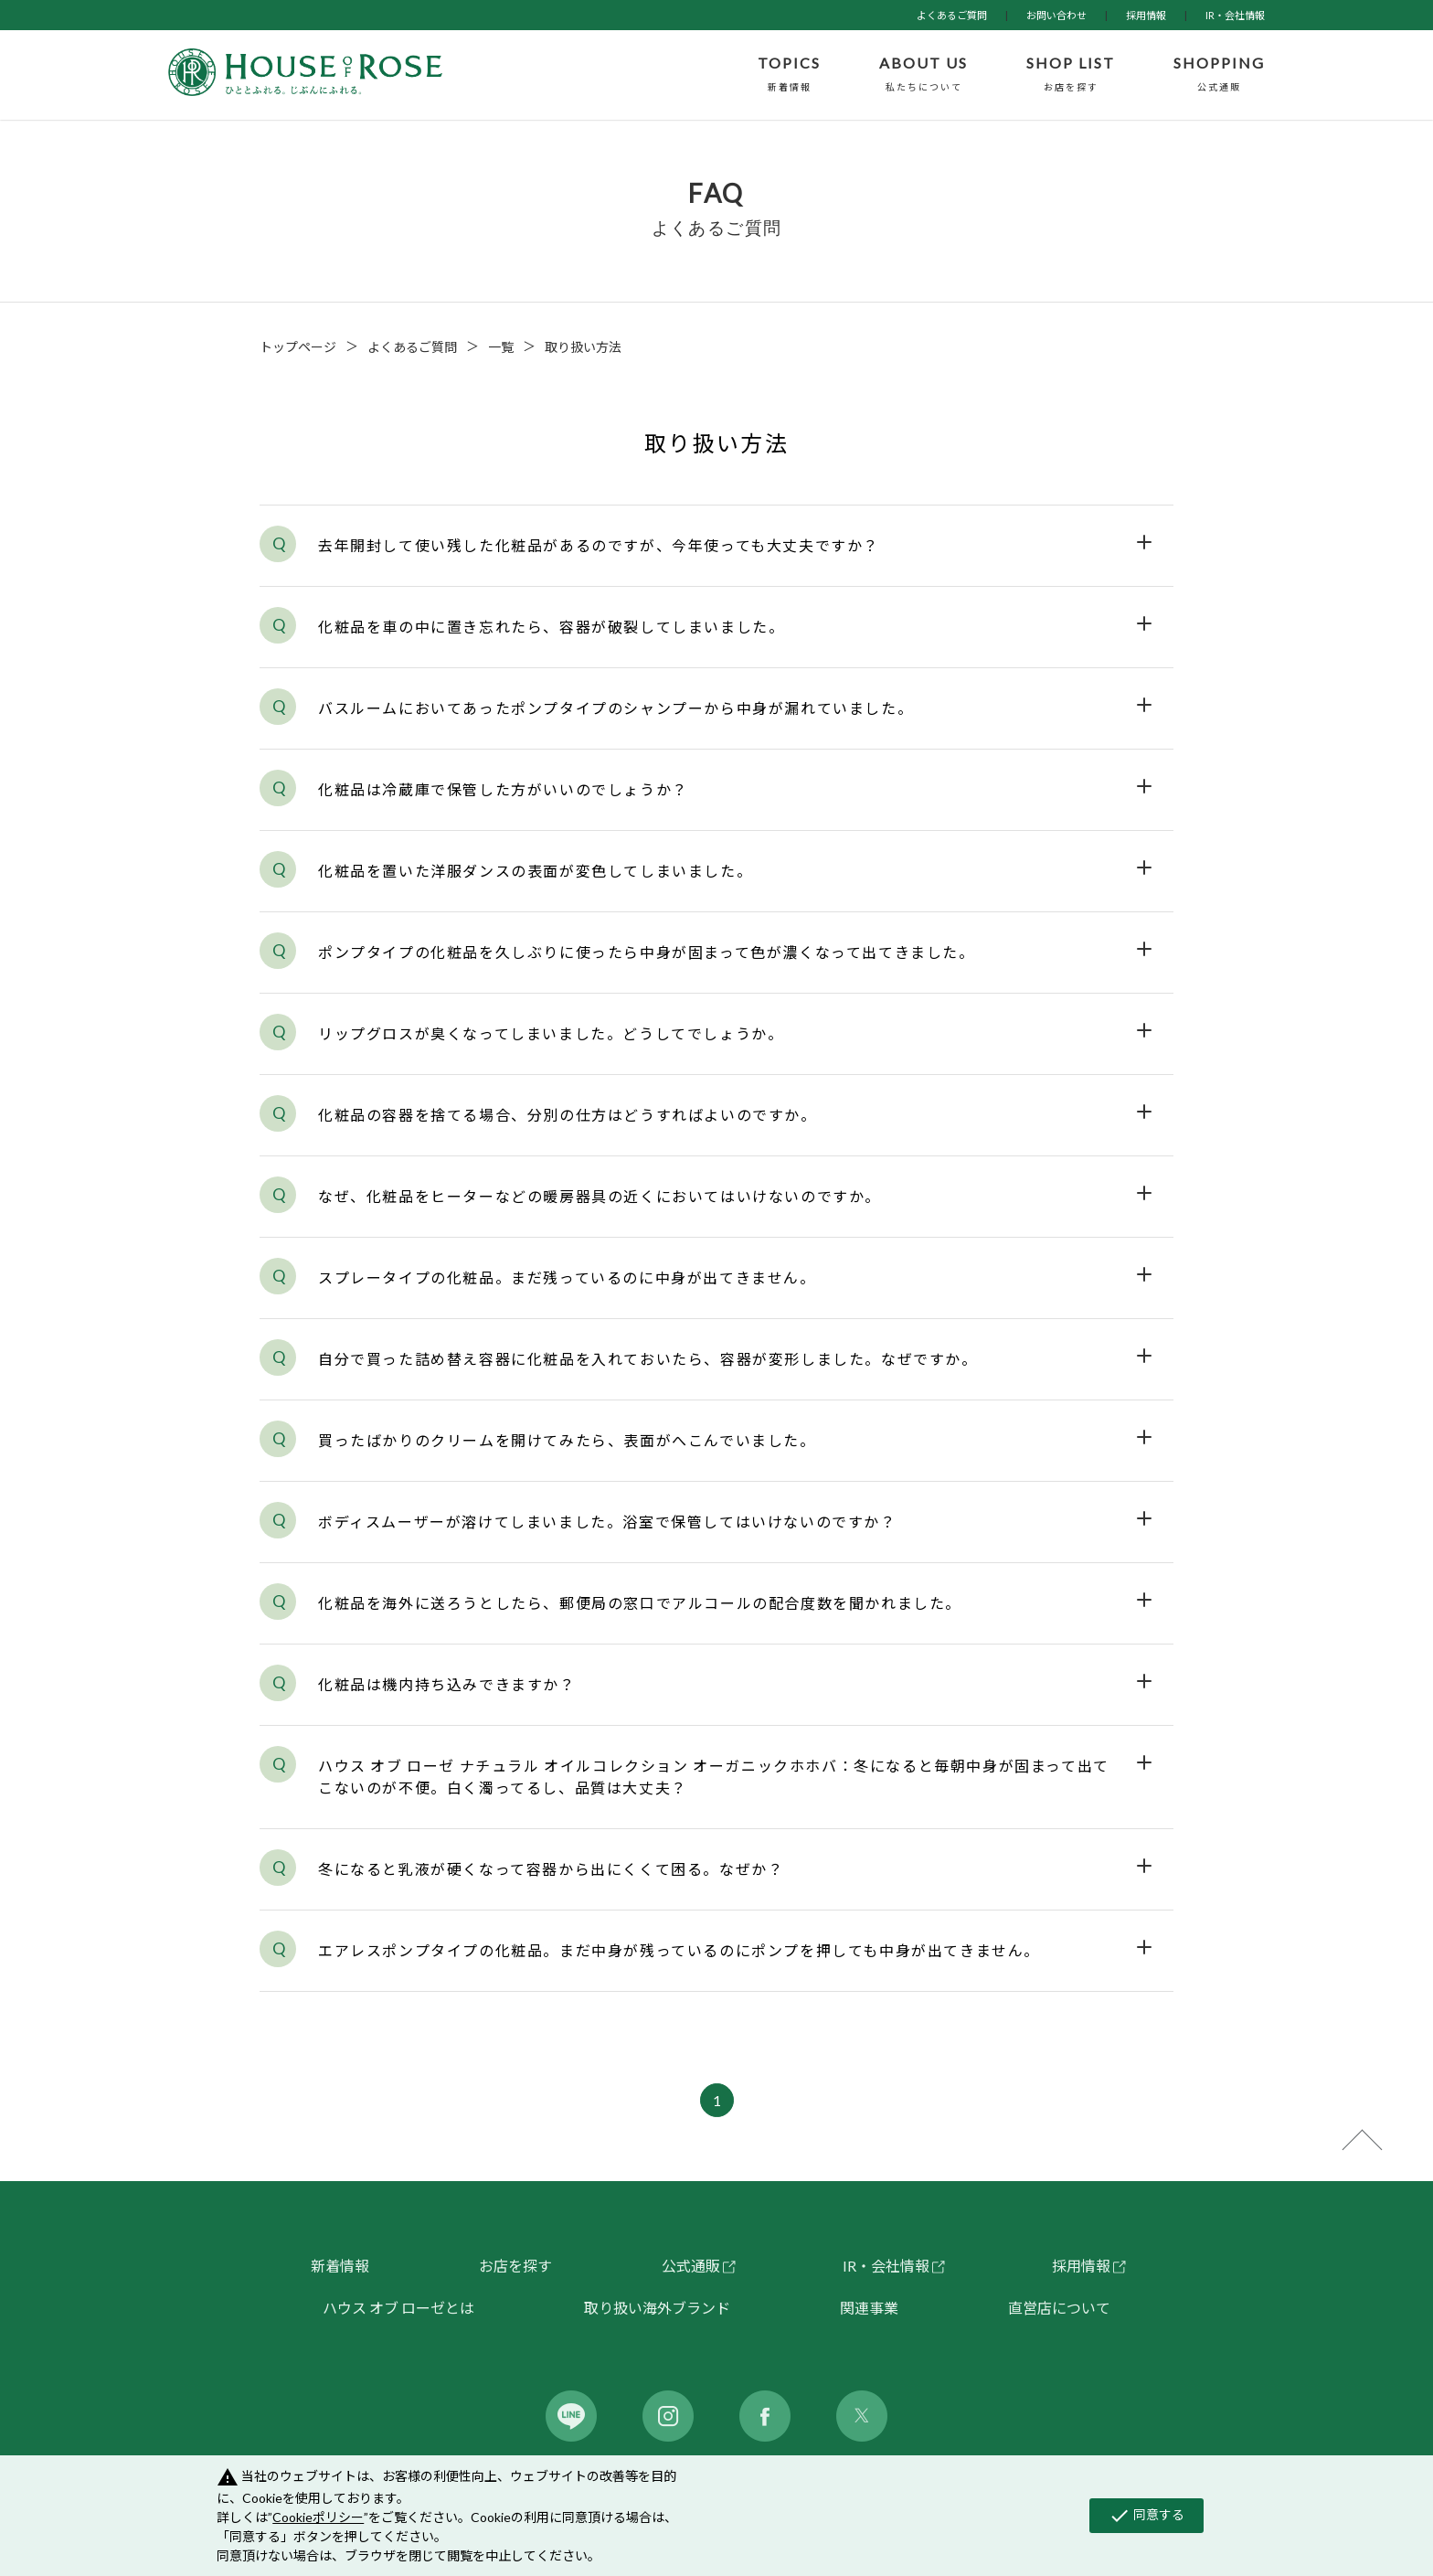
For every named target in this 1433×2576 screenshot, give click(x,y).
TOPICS (789, 75)
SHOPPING (1219, 75)
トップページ (298, 347)
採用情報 (1146, 15)
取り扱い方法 (583, 347)
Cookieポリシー (318, 2517)
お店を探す (515, 2265)
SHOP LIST (1070, 75)
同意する (1146, 2516)
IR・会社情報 (1235, 15)
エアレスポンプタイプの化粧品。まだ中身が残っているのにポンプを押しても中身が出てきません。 (679, 1950)
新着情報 (340, 2265)
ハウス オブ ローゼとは (398, 2307)
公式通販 (691, 2265)
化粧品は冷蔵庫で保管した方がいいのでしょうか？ (503, 789)
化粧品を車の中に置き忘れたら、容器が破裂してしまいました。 (551, 626)
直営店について (1059, 2307)
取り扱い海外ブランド (657, 2307)
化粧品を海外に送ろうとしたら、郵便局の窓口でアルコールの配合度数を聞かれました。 (639, 1603)
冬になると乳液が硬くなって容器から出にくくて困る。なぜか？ (550, 1869)
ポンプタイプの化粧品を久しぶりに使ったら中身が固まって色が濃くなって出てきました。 (646, 952)
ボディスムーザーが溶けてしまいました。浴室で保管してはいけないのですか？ (607, 1521)
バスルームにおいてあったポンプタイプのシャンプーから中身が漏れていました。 (615, 708)
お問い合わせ (1056, 15)
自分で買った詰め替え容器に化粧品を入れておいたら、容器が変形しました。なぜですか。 (648, 1359)
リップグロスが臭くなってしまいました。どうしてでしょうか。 (550, 1033)
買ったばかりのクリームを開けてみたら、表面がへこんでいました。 (567, 1440)
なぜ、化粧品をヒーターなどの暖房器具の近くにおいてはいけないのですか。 (599, 1196)
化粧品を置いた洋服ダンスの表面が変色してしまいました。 (535, 870)
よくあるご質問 (952, 15)
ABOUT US (923, 75)
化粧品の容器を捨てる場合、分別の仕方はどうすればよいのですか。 (567, 1114)
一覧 (501, 347)
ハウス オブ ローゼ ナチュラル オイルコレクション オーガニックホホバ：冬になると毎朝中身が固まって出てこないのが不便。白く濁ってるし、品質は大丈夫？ (713, 1776)
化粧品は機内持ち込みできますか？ (447, 1684)
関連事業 (869, 2307)
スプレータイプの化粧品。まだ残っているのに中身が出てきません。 (567, 1277)
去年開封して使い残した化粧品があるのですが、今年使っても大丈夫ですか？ (598, 545)
